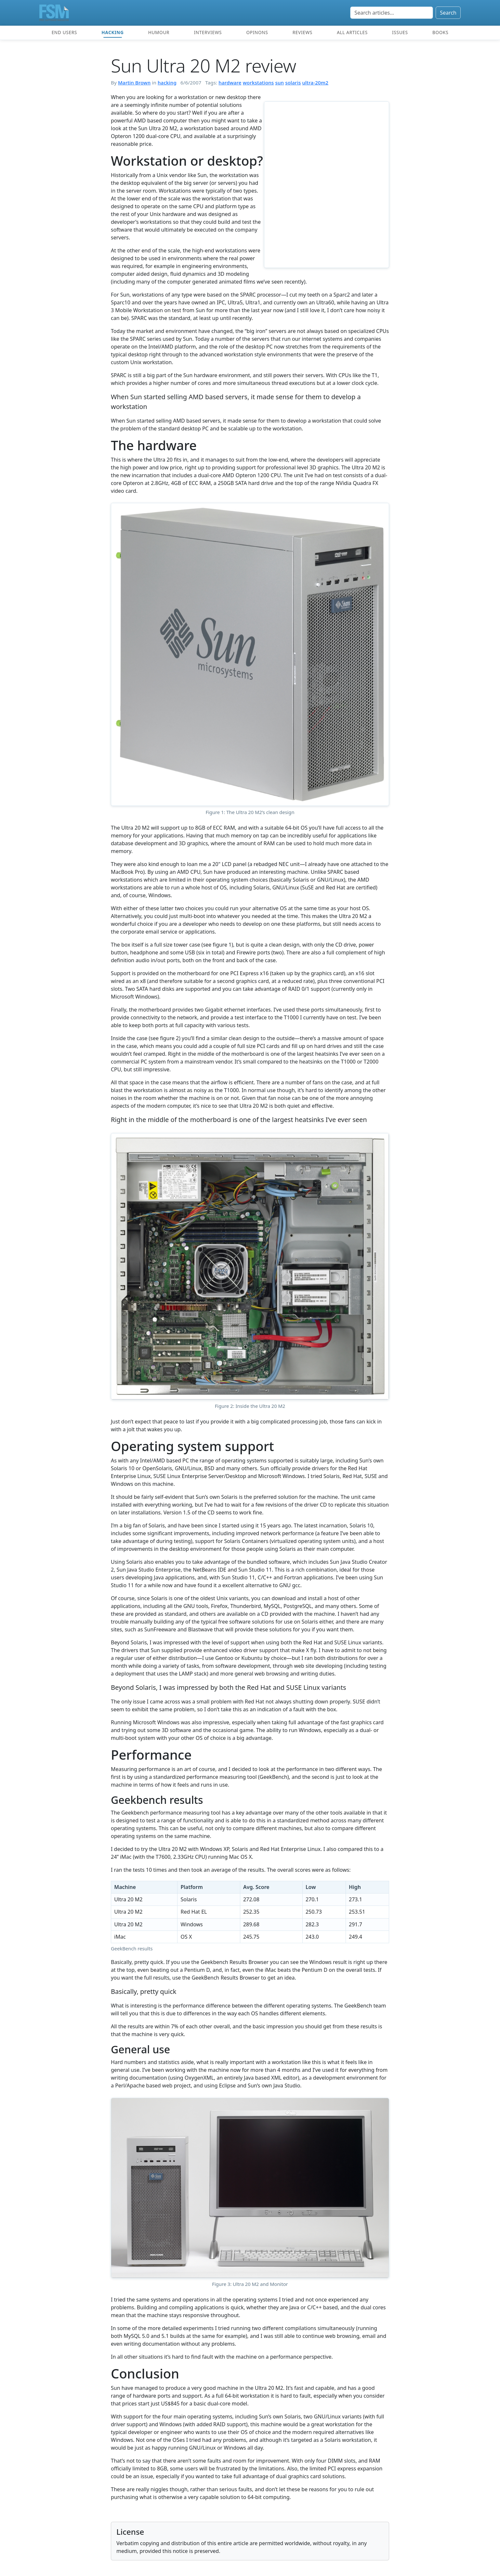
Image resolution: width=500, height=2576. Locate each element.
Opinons (257, 32)
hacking (167, 82)
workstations (258, 82)
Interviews (208, 32)
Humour (158, 32)
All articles (352, 32)
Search (448, 12)
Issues (400, 32)
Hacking (112, 32)
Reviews (302, 32)
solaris (293, 82)
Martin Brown (134, 82)
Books (440, 32)
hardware (229, 82)
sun (279, 82)
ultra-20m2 (315, 82)
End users (64, 32)
